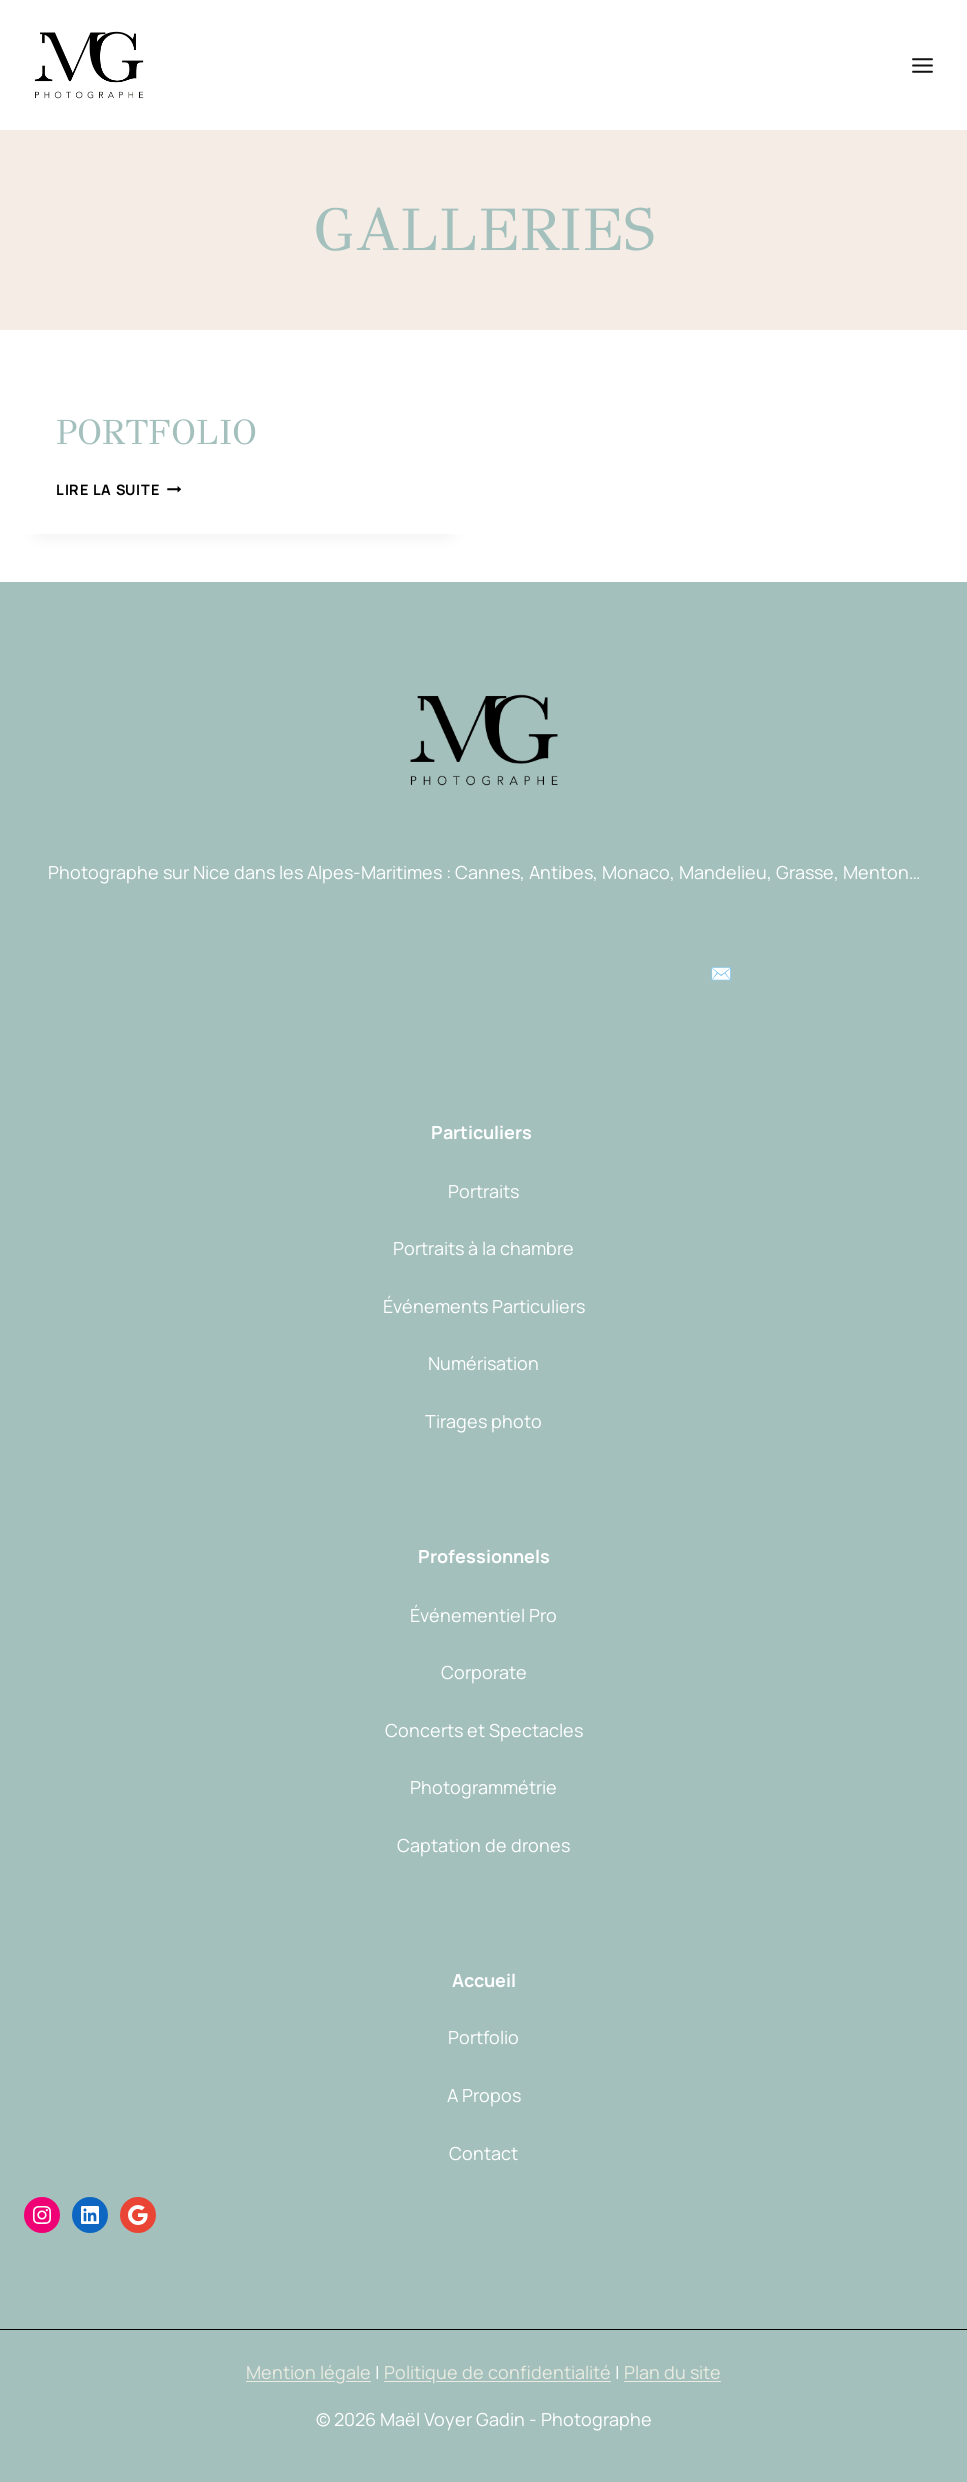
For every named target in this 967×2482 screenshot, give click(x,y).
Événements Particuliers (484, 1306)
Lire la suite (118, 489)
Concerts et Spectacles (484, 1730)
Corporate (484, 1672)
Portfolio (156, 432)
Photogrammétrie (483, 1787)
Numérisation (483, 1363)
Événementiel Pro (483, 1615)
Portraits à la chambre (483, 1248)
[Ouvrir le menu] (922, 65)
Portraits (483, 1191)
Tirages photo (483, 1421)
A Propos (484, 2095)
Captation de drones (483, 1845)
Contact (483, 2153)
